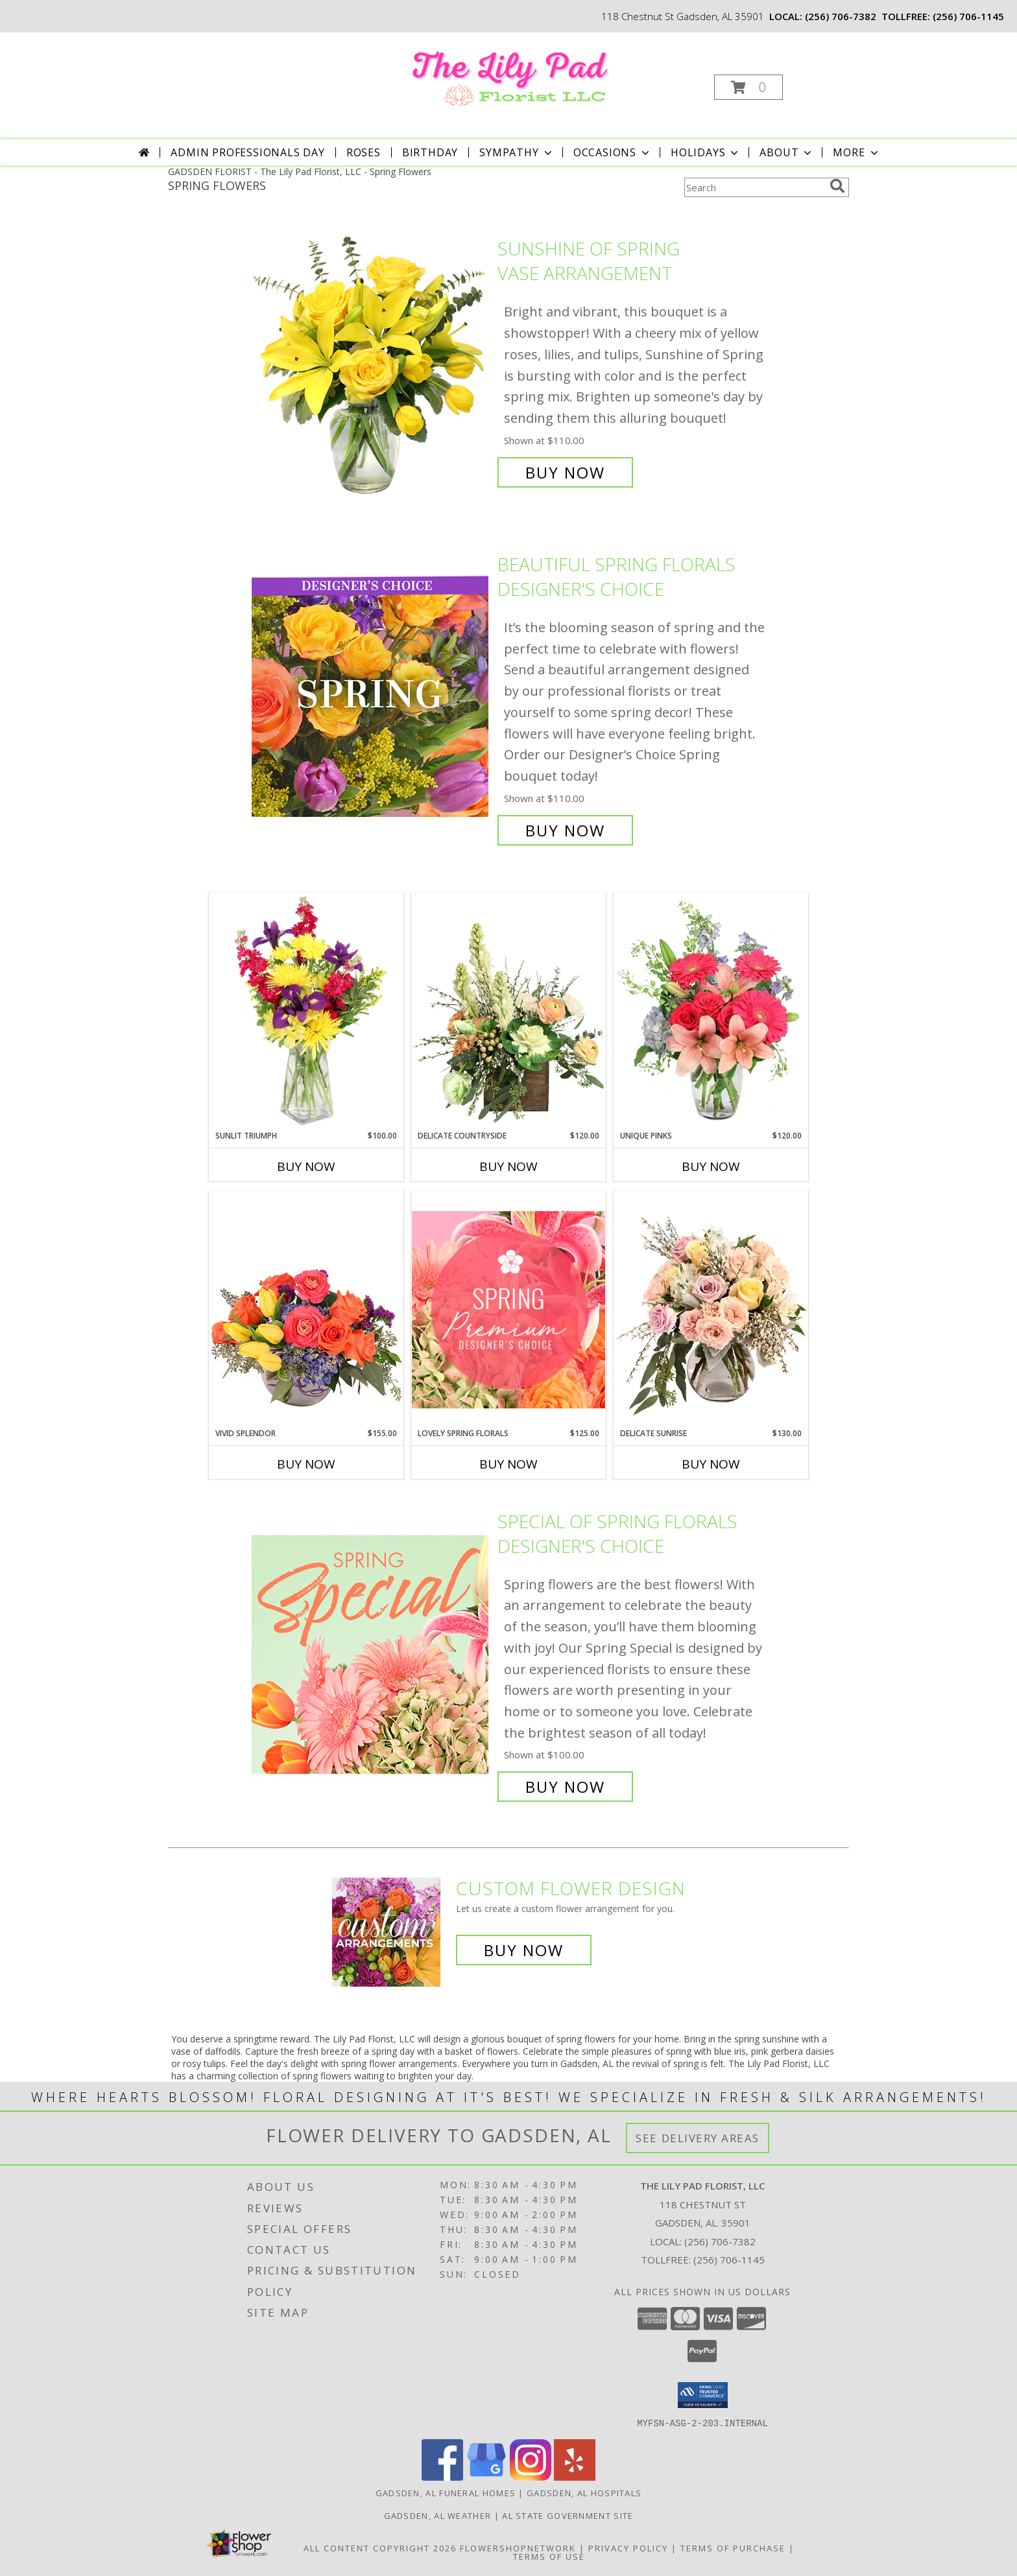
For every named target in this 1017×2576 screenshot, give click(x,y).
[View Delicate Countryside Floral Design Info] (508, 1011)
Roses (363, 152)
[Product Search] (754, 187)
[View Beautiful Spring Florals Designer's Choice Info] (371, 697)
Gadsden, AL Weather (438, 2515)
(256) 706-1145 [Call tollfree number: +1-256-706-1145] (968, 16)
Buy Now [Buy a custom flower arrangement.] (524, 1950)
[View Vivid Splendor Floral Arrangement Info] (306, 1309)
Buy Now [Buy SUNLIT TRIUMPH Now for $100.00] (306, 1166)
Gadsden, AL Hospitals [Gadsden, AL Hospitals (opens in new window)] (584, 2492)
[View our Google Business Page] (486, 2476)
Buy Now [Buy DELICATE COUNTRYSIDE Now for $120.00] (508, 1166)
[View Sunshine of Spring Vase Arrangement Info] (371, 361)
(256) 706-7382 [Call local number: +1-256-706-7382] (840, 16)
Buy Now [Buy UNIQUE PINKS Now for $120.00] (711, 1166)
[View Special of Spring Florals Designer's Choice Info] (371, 1654)
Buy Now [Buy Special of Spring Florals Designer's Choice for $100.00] (565, 1786)
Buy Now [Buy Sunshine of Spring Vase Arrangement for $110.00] (565, 472)
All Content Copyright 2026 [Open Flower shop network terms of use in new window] (380, 2547)
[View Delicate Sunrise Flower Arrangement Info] (711, 1309)
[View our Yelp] (574, 2476)
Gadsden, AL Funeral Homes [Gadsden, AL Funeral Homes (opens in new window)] (446, 2492)
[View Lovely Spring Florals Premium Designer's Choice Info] (508, 1309)
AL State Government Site (567, 2515)
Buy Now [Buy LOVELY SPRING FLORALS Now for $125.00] (508, 1464)
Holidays (706, 152)
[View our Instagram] (530, 2476)
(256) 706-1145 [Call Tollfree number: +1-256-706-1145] (729, 2259)
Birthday (430, 152)
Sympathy (516, 152)
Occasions (612, 152)
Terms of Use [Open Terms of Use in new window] (549, 2556)
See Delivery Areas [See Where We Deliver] (698, 2138)
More (856, 152)
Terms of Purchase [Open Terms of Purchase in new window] (732, 2547)
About (787, 152)
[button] (748, 87)
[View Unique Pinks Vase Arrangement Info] (711, 1011)
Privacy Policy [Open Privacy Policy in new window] (628, 2547)
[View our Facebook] (442, 2476)
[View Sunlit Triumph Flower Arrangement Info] (306, 1011)
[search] (837, 186)
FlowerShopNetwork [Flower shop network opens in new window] (518, 2547)
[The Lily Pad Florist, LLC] (507, 73)
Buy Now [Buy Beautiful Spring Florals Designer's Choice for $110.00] (565, 830)
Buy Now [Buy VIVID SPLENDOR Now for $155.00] (306, 1464)
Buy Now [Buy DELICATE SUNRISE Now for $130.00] (711, 1464)
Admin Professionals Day (247, 152)
